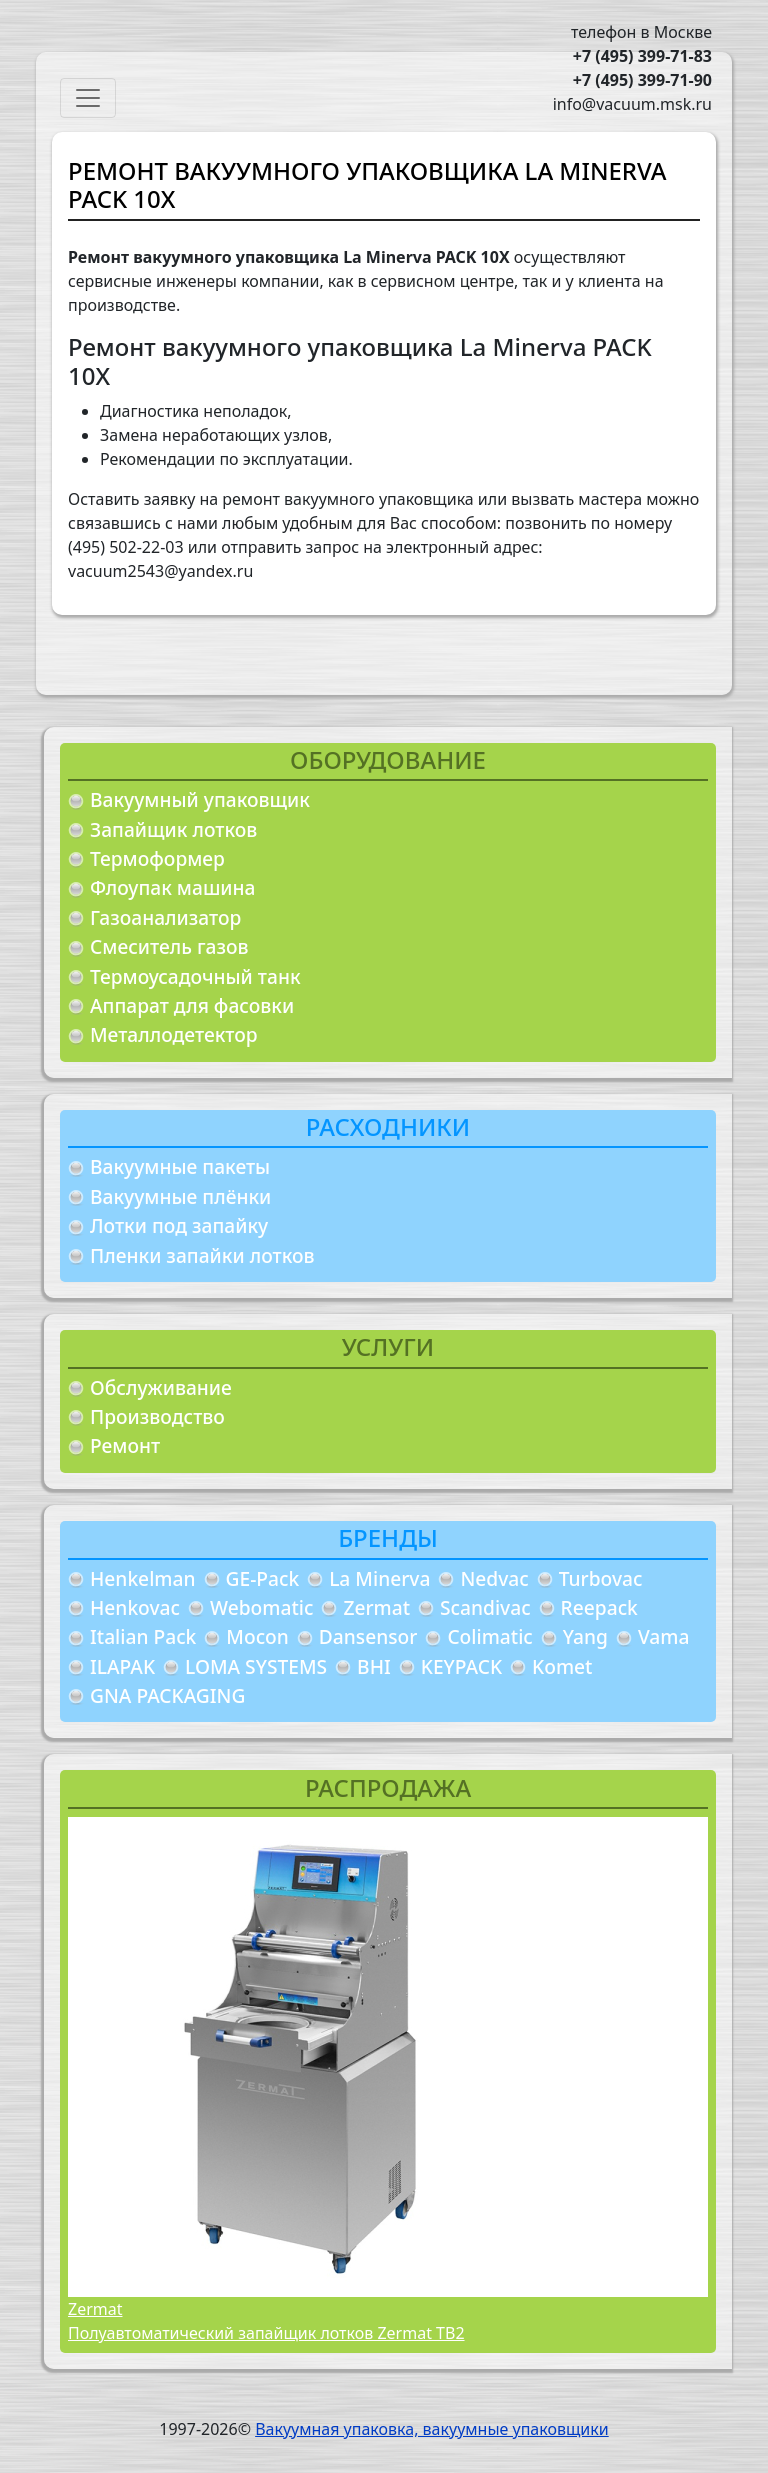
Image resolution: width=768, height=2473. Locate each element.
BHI (374, 1666)
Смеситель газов (169, 946)
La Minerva (379, 1578)
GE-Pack (263, 1578)
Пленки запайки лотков (202, 1255)
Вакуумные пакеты (180, 1166)
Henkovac (135, 1607)
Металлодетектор (174, 1034)
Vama (664, 1636)
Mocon (257, 1636)
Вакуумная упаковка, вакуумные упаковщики (432, 2429)
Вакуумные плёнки (180, 1196)
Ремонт (125, 1445)
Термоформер (157, 858)
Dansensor (368, 1636)
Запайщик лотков (173, 829)
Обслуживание (161, 1387)
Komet (562, 1666)
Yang (585, 1636)
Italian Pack (143, 1636)
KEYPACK (461, 1666)
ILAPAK (122, 1666)
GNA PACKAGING (167, 1695)
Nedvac (494, 1578)
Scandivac (485, 1607)
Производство (157, 1416)
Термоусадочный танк (195, 976)
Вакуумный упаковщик (200, 799)
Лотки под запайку (179, 1225)
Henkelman (143, 1578)
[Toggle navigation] (88, 98)
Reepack (599, 1607)
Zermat (376, 1607)
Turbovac (601, 1578)
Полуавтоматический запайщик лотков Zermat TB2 (266, 2333)
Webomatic (261, 1607)
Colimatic (489, 1636)
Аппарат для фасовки (192, 1005)
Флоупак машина (173, 887)
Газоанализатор (165, 917)
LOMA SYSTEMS (256, 1666)
